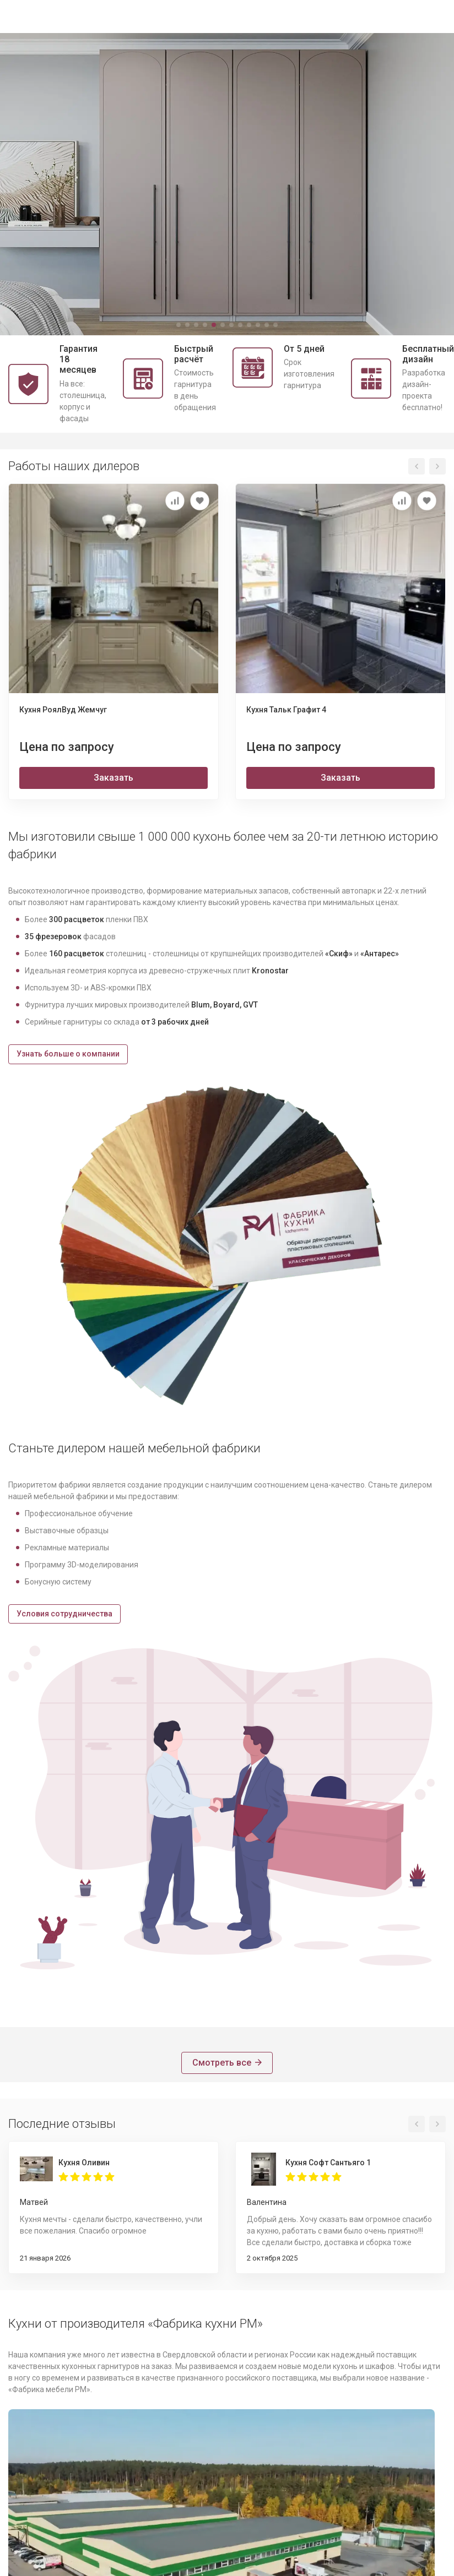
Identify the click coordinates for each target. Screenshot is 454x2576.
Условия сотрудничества (64, 1613)
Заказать (113, 777)
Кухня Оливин (84, 2162)
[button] (178, 325)
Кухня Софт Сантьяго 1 (328, 2162)
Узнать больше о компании (68, 1053)
